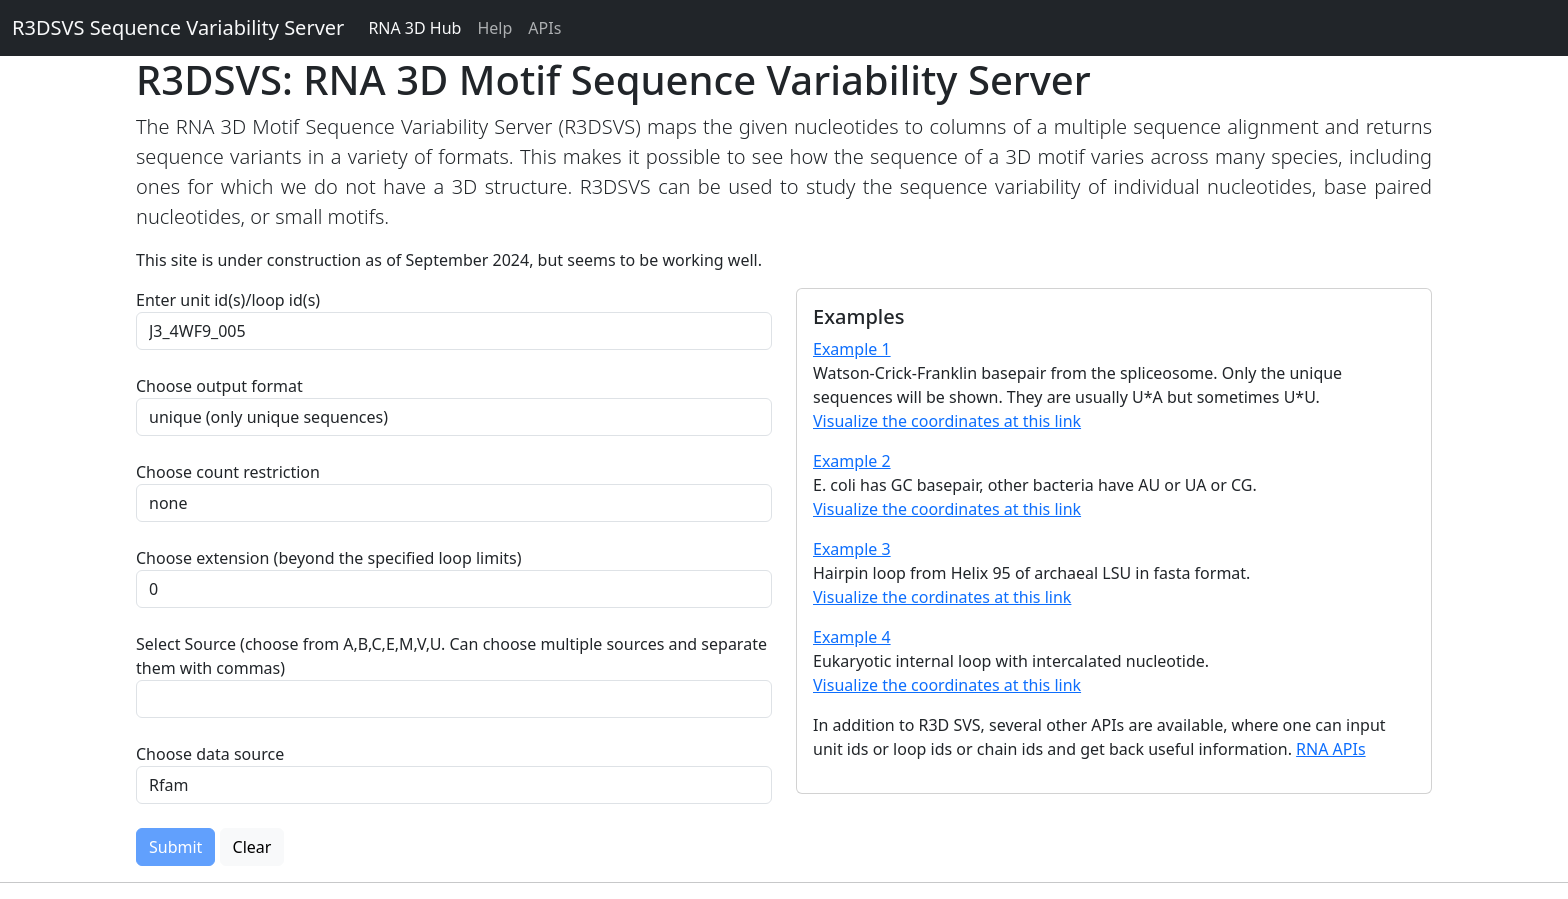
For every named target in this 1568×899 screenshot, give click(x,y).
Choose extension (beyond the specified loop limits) (329, 558)
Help (494, 28)
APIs (544, 28)
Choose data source (210, 754)
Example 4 (852, 637)
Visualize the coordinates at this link (947, 421)
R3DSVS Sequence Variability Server (178, 27)
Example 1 (852, 349)
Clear (252, 847)
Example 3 (852, 549)
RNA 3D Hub (414, 28)
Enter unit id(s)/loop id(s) (232, 300)
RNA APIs (1331, 749)
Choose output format (219, 386)
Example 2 (852, 461)
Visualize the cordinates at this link (942, 597)
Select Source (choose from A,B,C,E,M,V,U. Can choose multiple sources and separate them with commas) (451, 656)
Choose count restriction (228, 472)
